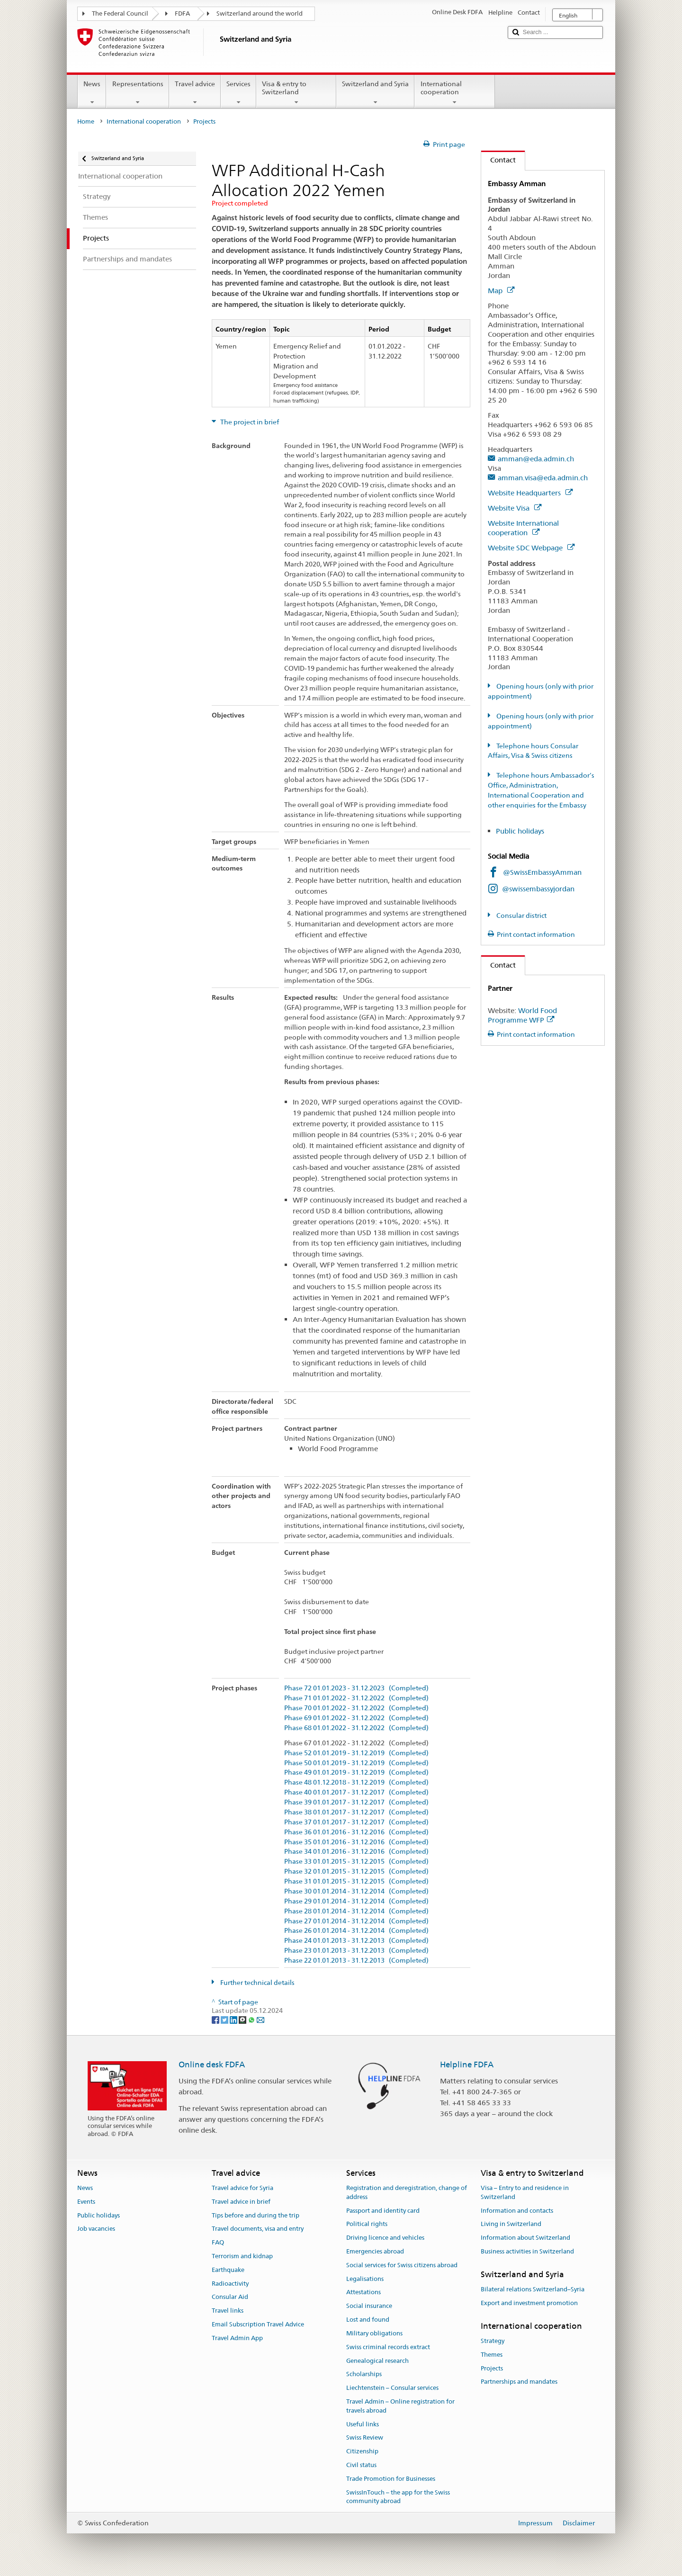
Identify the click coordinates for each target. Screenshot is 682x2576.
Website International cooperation (523, 528)
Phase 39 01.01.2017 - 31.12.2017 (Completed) (356, 1802)
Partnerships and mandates (519, 2382)
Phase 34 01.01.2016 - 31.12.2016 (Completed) (356, 1851)
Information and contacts (517, 2210)
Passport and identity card (383, 2210)
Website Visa (514, 507)
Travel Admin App (237, 2338)
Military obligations (374, 2333)
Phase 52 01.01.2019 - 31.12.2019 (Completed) (356, 1753)
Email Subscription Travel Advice (258, 2324)
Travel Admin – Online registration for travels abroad (400, 2406)
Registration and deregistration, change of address (406, 2192)
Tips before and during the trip (255, 2215)
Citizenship (362, 2451)
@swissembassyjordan (538, 888)
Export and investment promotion (529, 2303)
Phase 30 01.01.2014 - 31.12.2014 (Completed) (356, 1891)
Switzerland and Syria (375, 93)
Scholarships (364, 2374)
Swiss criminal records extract (388, 2347)
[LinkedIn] (234, 2019)
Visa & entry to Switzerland (296, 93)
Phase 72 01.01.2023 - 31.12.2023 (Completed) (356, 1688)
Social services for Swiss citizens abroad (402, 2265)
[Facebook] (216, 2019)
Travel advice (195, 93)
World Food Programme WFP (522, 1015)
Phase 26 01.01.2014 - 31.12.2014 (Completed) (356, 1930)
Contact (498, 159)
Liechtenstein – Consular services (392, 2387)
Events (86, 2201)
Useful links (362, 2424)
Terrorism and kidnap (242, 2256)
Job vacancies (96, 2229)
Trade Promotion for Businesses (390, 2478)
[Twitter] (225, 2019)
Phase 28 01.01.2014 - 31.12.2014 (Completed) (356, 1911)
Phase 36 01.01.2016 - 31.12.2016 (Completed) (356, 1832)
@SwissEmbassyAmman (542, 872)
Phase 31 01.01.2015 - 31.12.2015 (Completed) (356, 1881)
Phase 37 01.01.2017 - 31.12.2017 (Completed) (356, 1822)
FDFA (182, 13)
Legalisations (365, 2278)
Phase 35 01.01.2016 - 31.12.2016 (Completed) (356, 1842)
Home (85, 121)
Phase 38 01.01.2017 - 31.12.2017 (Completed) (356, 1812)
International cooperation (454, 93)
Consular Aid (230, 2297)
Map (501, 290)
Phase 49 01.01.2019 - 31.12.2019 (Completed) (356, 1772)
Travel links (227, 2311)
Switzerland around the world (259, 13)
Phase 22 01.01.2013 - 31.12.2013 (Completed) (356, 1960)
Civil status (361, 2464)
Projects (492, 2368)
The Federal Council (120, 13)
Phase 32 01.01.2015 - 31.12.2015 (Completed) (356, 1871)
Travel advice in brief (241, 2201)
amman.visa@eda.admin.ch (543, 477)
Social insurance (369, 2306)
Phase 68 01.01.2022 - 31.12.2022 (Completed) (356, 1728)
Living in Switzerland (511, 2224)
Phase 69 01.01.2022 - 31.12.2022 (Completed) (356, 1718)
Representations (137, 93)
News (92, 93)
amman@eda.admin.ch (536, 458)
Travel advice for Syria (242, 2187)
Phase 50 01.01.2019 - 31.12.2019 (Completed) (356, 1763)
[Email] (260, 2019)
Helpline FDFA (467, 2064)
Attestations (363, 2292)
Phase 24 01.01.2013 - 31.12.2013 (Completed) (356, 1940)
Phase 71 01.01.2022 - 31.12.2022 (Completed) (356, 1698)
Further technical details (257, 1982)
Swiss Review (364, 2437)
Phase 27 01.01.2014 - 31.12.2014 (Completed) (356, 1921)
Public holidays (521, 830)
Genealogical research (377, 2360)
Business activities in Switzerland (527, 2251)
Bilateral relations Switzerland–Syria (532, 2289)
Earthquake (228, 2269)
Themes (492, 2354)
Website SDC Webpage (531, 547)
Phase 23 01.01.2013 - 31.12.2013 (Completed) (356, 1950)
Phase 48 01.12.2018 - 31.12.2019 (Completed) (356, 1782)
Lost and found (367, 2319)
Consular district (521, 915)
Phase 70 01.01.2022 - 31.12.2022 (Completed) (356, 1708)
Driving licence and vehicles (385, 2237)
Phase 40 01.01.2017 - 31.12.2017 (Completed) (356, 1792)
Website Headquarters (530, 492)
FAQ (218, 2242)
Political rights (366, 2224)
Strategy (492, 2340)
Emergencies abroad (375, 2251)
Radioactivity (230, 2283)
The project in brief (249, 422)
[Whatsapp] (252, 2019)
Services (238, 93)
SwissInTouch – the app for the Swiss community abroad (398, 2497)
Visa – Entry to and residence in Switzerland (525, 2192)
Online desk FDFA (212, 2064)
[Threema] (243, 2019)
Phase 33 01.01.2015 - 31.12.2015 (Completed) (356, 1861)
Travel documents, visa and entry (258, 2229)
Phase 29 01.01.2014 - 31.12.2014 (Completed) (356, 1901)
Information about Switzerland (525, 2237)
